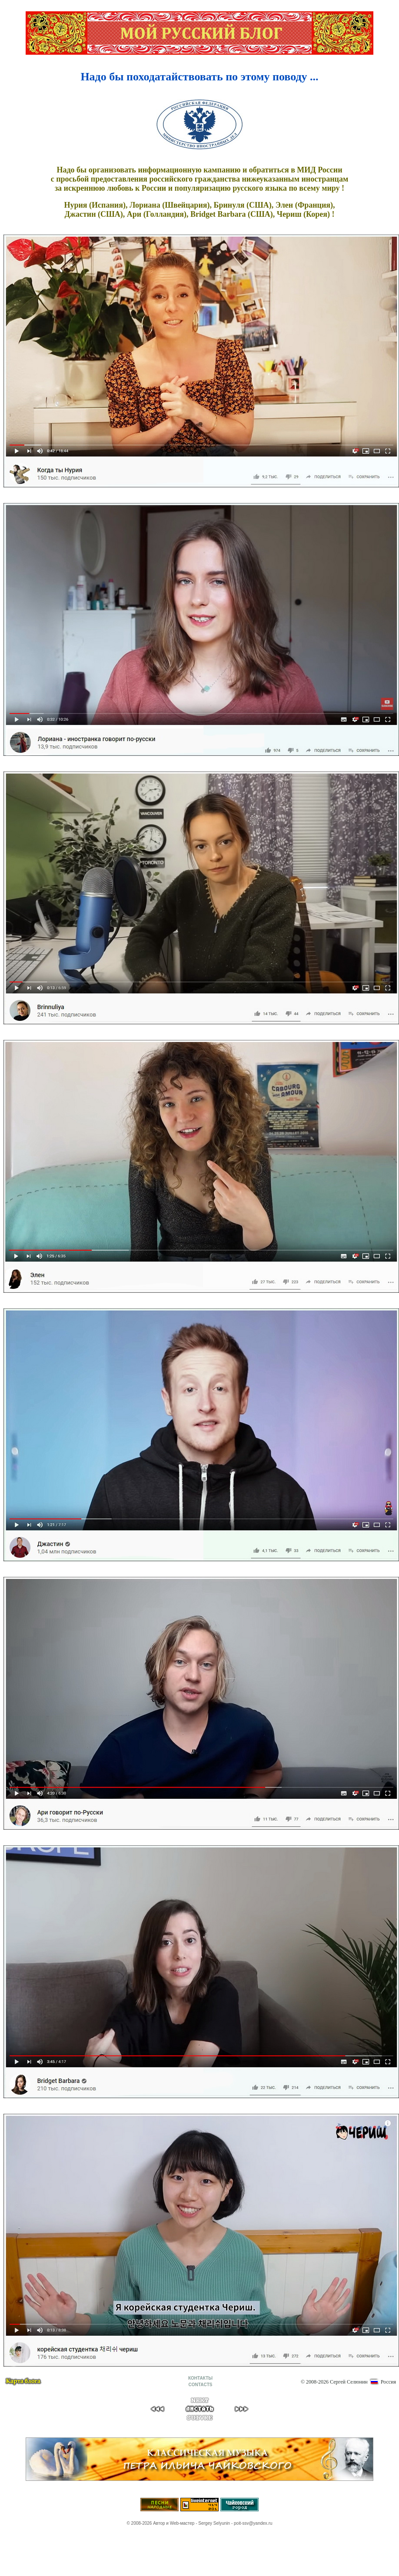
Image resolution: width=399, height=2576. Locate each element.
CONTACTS (201, 2384)
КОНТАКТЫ (200, 2378)
